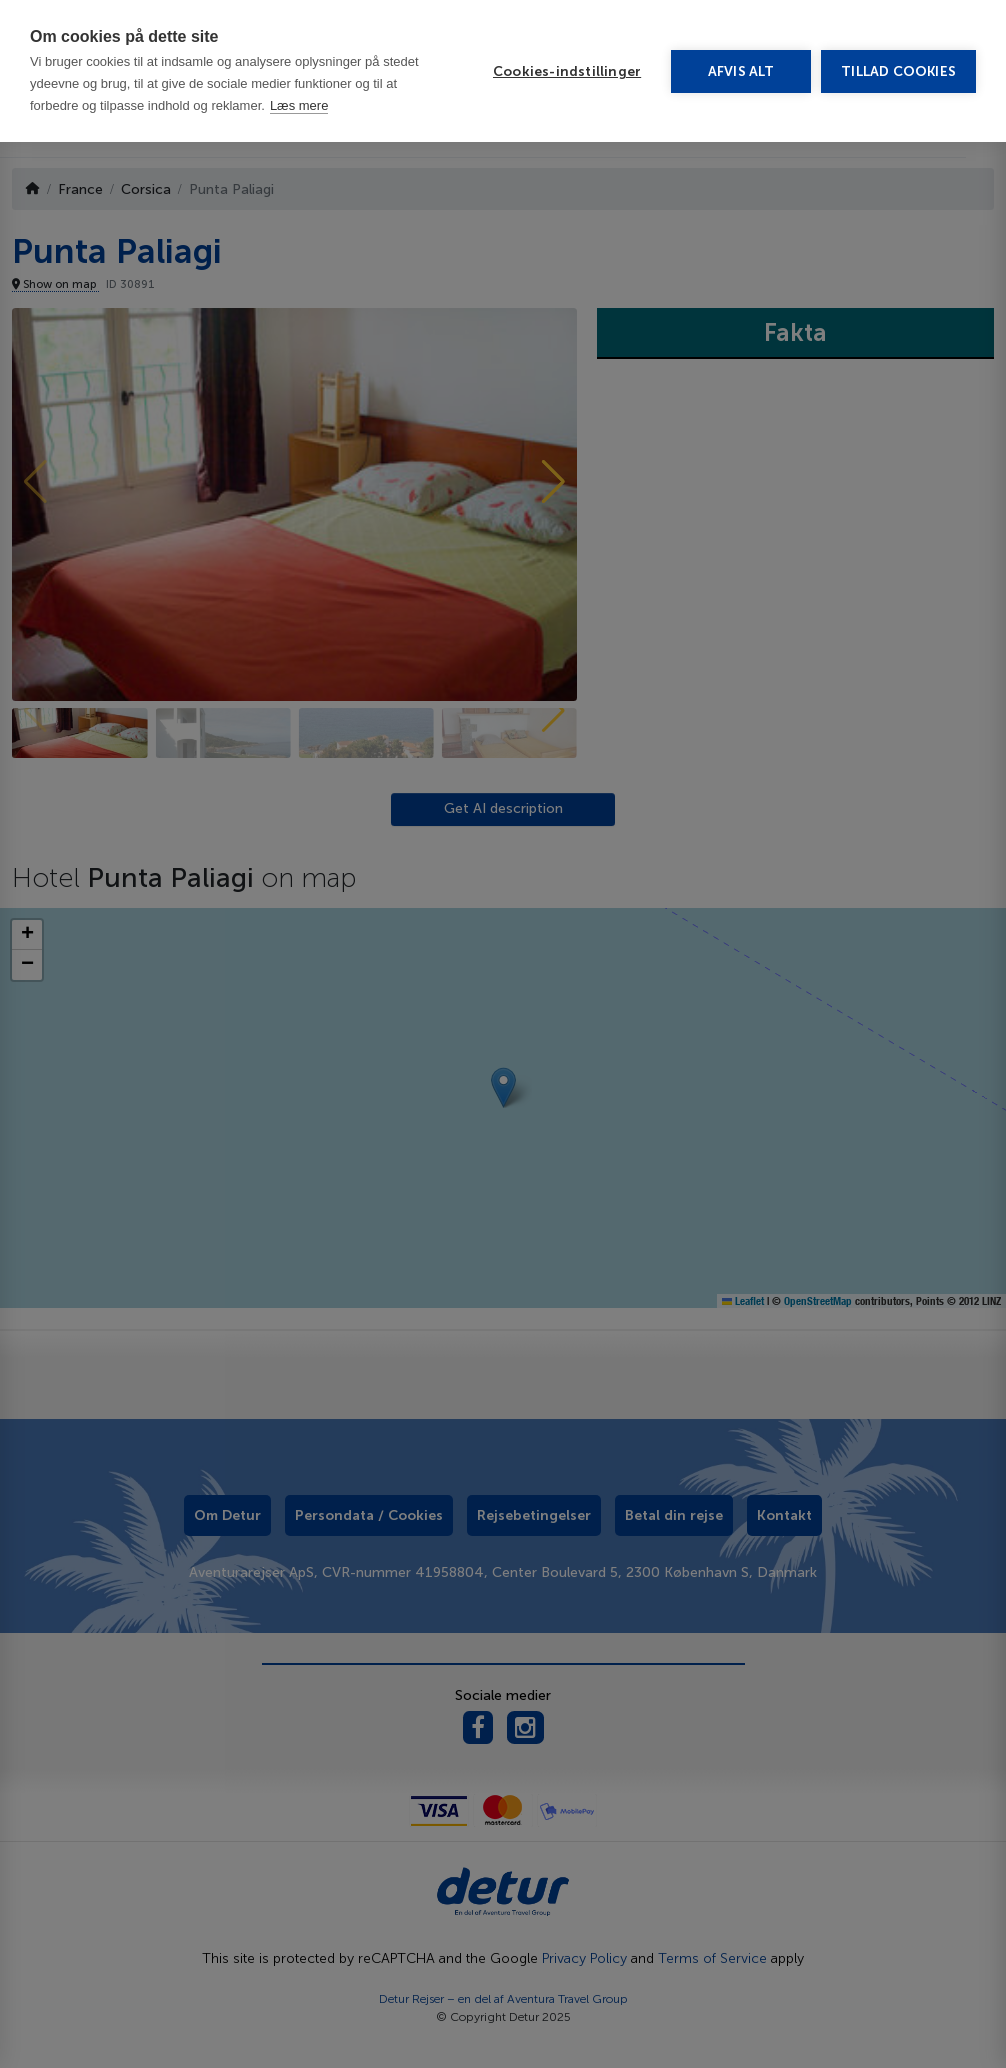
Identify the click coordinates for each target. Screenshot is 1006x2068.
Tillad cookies (898, 71)
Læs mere (299, 105)
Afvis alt (741, 71)
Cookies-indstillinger (567, 71)
